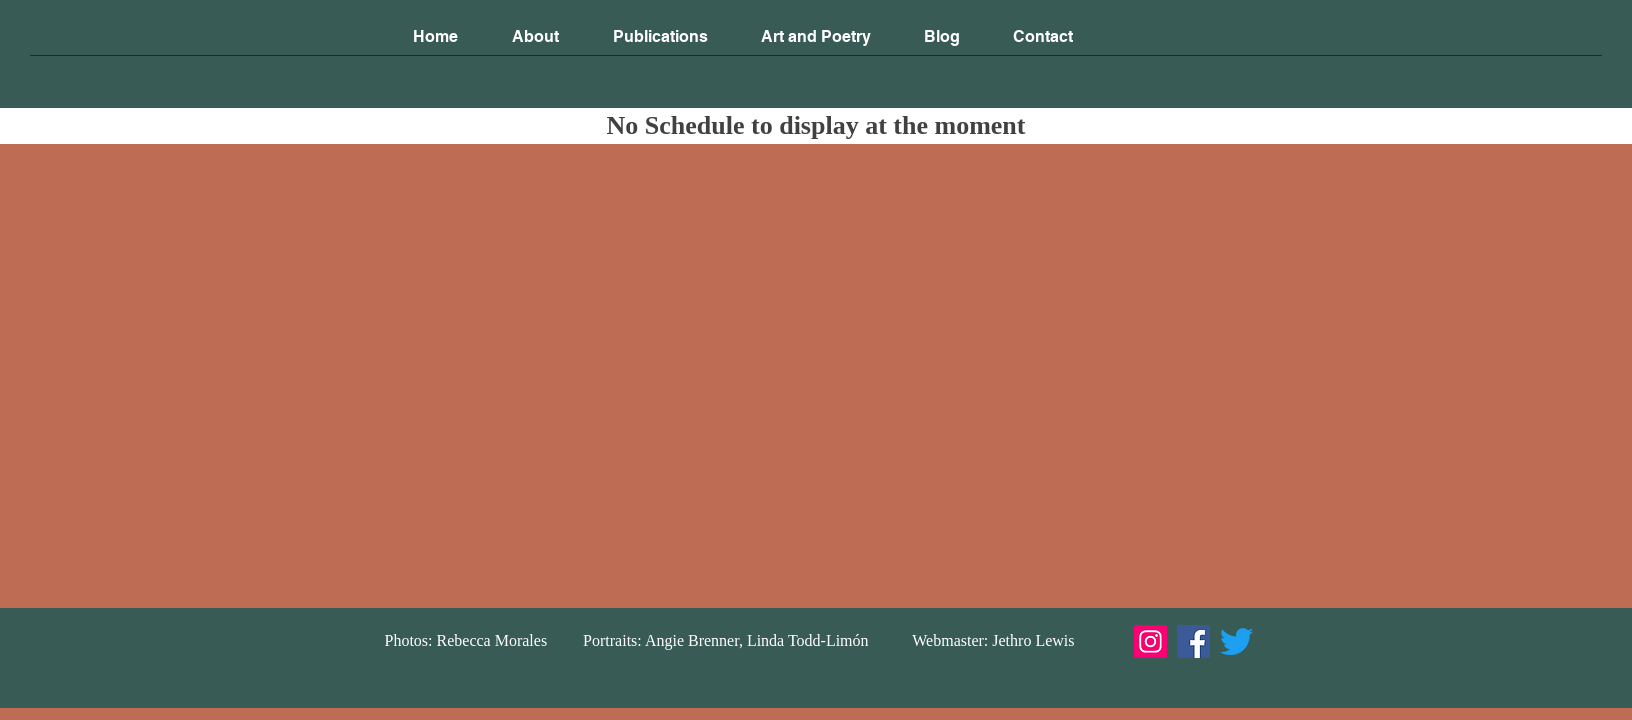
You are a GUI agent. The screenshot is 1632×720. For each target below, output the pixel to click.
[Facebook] (1193, 641)
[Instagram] (1150, 641)
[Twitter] (1236, 641)
